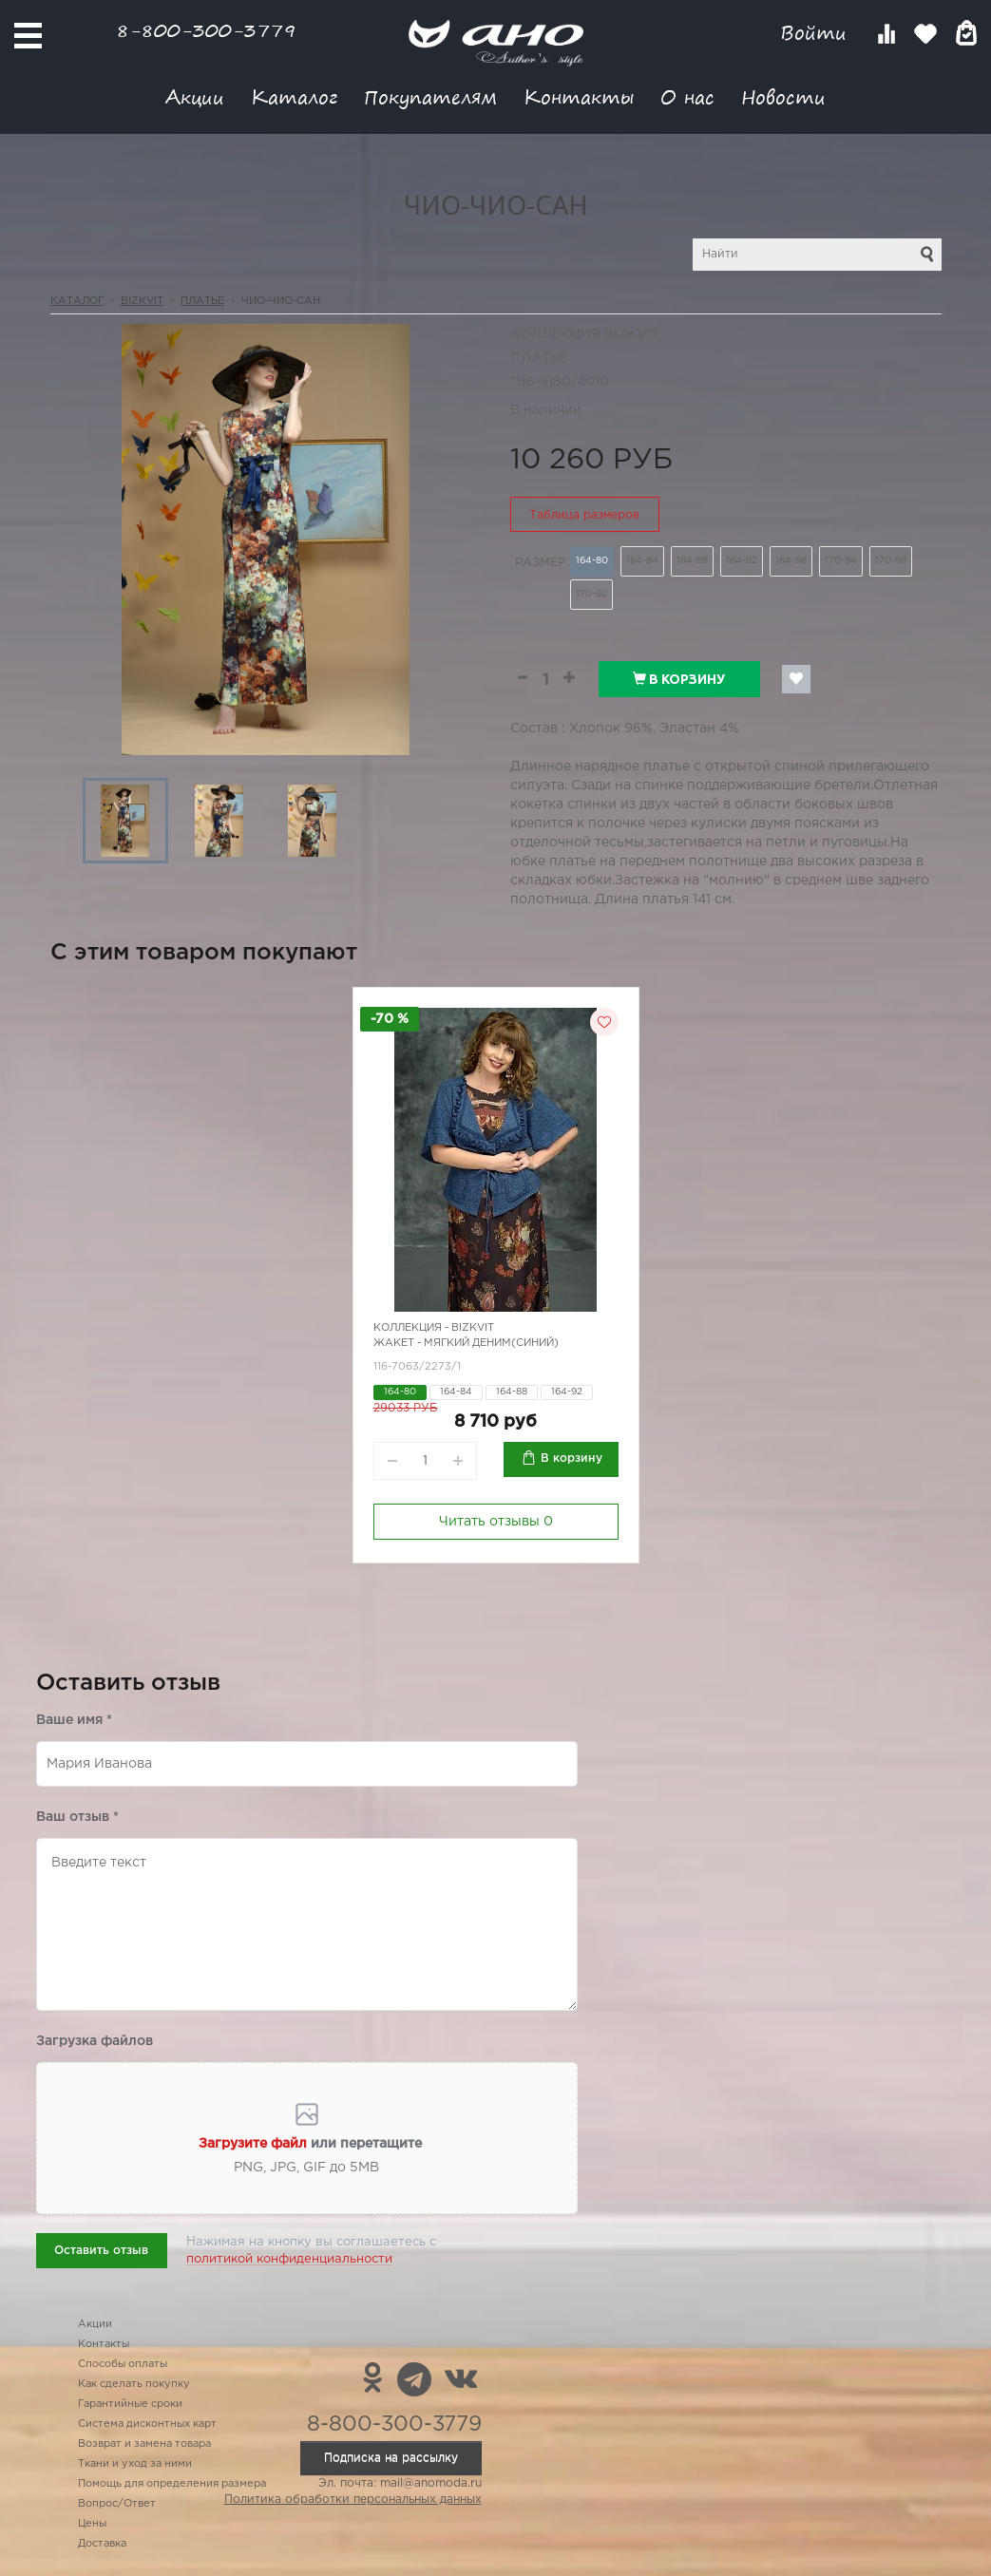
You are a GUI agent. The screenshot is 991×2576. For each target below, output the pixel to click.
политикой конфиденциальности (289, 2259)
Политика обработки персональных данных (353, 2499)
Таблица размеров (584, 515)
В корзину (679, 679)
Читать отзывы (496, 1521)
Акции (194, 96)
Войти (816, 33)
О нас (687, 96)
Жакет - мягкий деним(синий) (466, 1343)
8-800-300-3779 (206, 30)
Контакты (579, 96)
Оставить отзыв (101, 2250)
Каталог (294, 96)
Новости (783, 96)
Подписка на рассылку (391, 2458)
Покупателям (430, 96)
